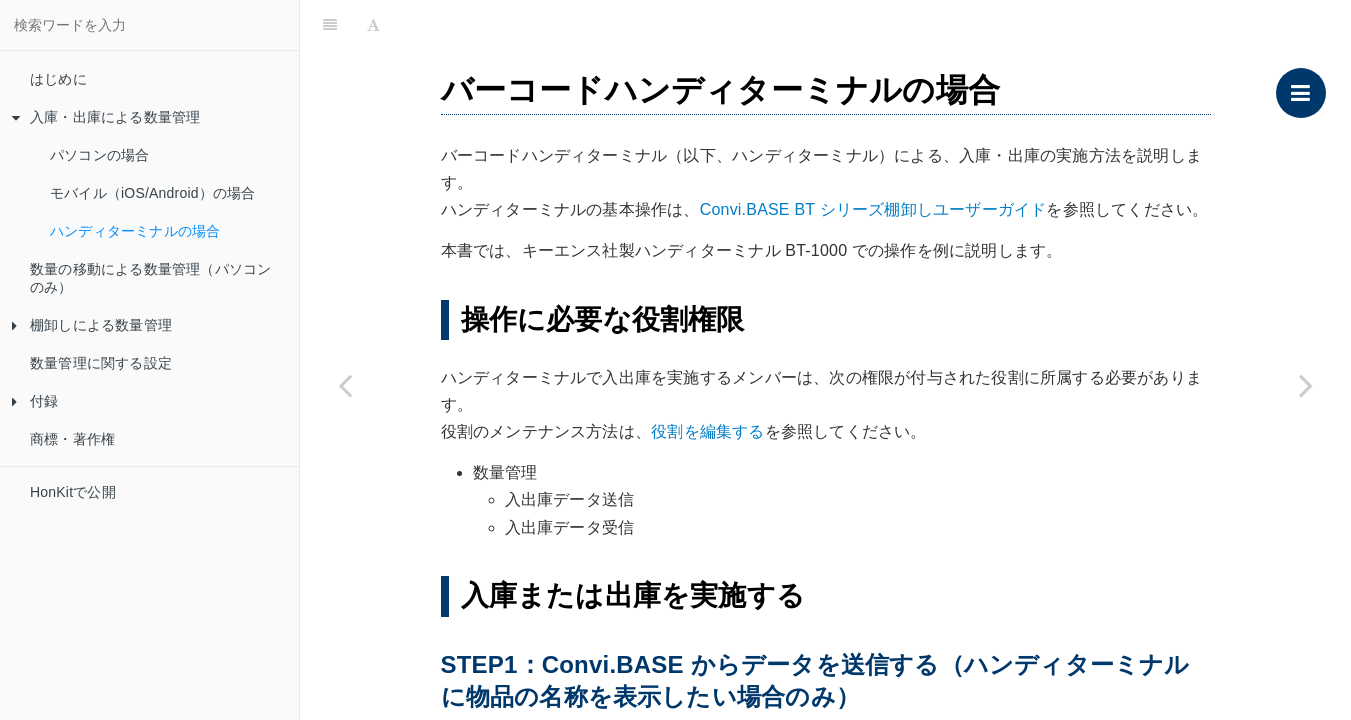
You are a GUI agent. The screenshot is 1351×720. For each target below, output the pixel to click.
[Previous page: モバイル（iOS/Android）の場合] (345, 385)
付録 (35, 401)
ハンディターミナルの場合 (135, 231)
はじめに (58, 79)
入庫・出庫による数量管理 (106, 117)
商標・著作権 (72, 439)
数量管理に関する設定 (101, 363)
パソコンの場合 (99, 155)
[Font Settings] (373, 25)
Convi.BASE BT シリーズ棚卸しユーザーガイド (873, 209)
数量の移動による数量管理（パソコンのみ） (150, 278)
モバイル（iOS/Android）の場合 (152, 193)
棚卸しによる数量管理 (92, 325)
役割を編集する (707, 431)
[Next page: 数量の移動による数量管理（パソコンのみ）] (1306, 385)
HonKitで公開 (73, 492)
